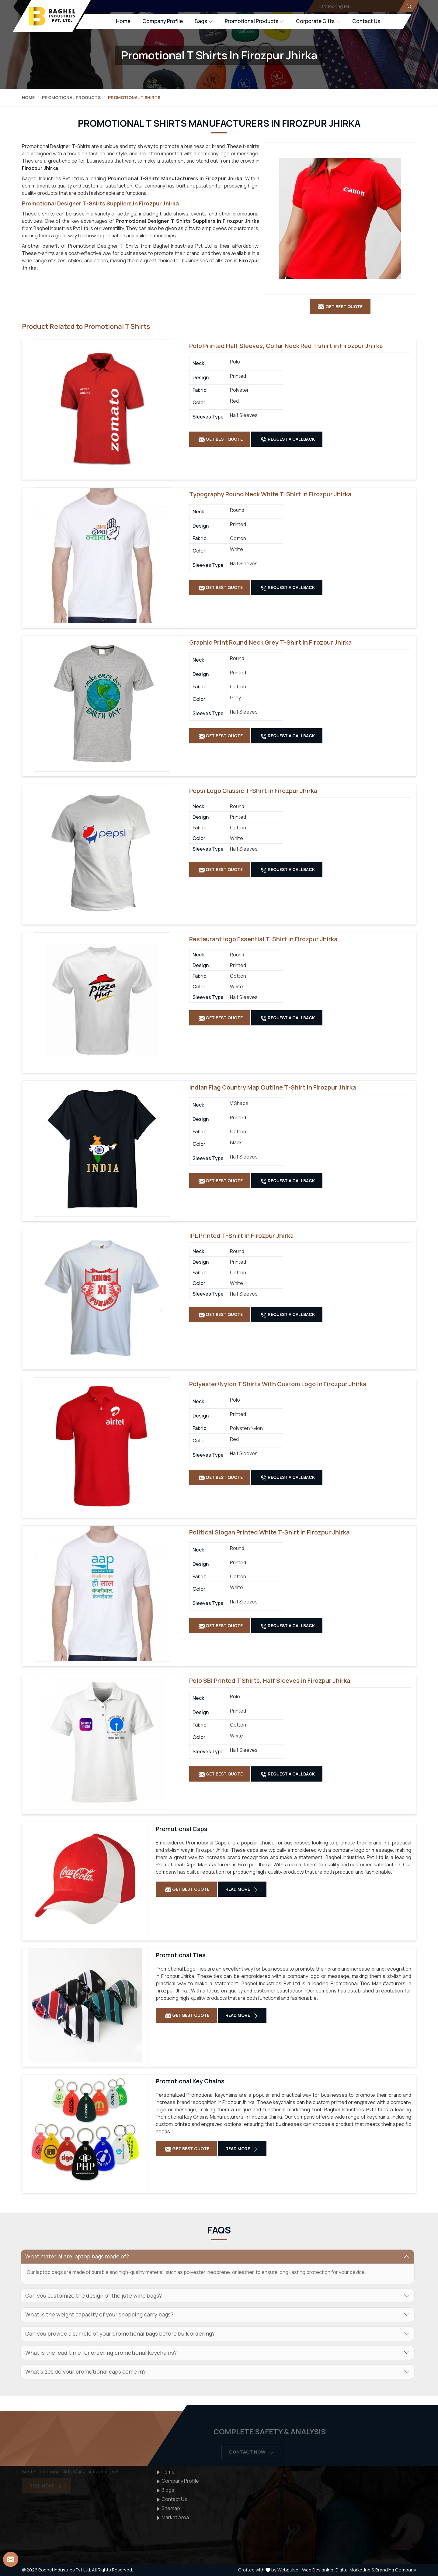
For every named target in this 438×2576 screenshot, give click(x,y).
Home (123, 21)
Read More (242, 1889)
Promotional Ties (181, 1955)
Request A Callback (288, 439)
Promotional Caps (181, 1829)
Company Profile (162, 21)
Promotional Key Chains (190, 2081)
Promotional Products (254, 21)
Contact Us (366, 21)
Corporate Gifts (318, 21)
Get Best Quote (221, 439)
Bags (204, 21)
